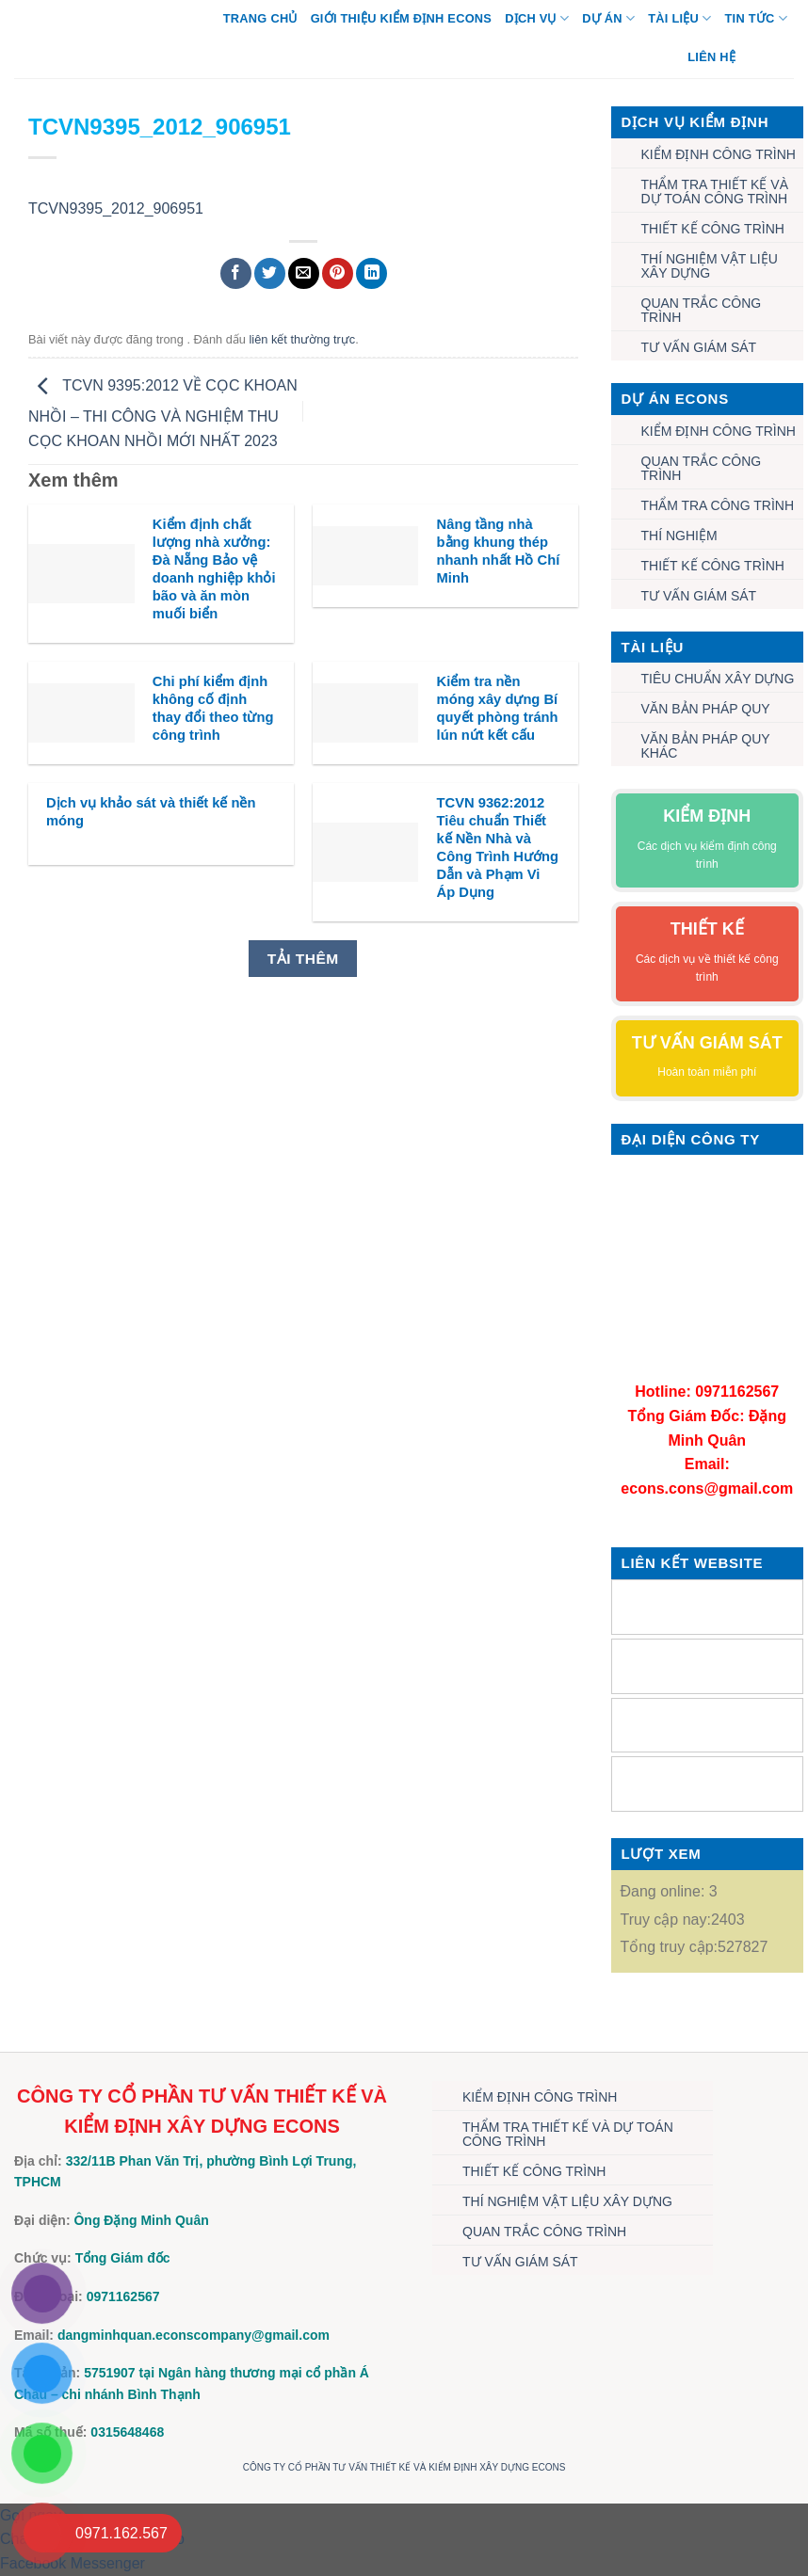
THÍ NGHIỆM (679, 535)
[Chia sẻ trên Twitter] (269, 273)
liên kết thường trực (302, 339)
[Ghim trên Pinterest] (337, 273)
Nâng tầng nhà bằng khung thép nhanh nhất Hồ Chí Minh (498, 551)
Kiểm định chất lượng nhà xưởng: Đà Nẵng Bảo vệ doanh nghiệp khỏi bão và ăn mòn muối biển (214, 569)
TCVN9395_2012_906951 (115, 208)
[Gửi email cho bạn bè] (303, 273)
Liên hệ (711, 57)
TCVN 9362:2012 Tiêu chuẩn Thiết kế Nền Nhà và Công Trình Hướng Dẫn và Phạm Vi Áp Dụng (497, 848)
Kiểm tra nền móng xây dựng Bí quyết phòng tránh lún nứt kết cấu (497, 708)
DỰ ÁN (608, 18)
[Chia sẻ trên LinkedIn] (371, 273)
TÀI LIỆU (679, 18)
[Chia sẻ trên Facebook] (235, 273)
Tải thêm (303, 959)
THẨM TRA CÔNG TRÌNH (718, 505)
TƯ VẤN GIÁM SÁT (699, 347)
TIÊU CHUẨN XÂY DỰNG (718, 678)
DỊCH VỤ (537, 18)
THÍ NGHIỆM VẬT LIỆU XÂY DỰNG (709, 265)
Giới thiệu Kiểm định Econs (402, 18)
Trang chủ (260, 18)
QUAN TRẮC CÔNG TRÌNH (701, 310)
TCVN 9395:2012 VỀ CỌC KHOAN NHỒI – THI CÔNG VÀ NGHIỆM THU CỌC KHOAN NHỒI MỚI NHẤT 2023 (163, 413)
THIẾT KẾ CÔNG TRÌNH (712, 228)
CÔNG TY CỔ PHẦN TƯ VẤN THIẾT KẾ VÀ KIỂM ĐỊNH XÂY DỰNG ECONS (404, 2467)
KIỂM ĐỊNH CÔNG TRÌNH (718, 154)
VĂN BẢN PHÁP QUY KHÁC (705, 745)
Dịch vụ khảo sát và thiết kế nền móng (150, 811)
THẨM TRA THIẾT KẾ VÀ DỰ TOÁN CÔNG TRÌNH (714, 191)
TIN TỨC (756, 18)
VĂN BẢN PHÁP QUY (705, 708)
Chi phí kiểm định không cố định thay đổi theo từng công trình (213, 708)
